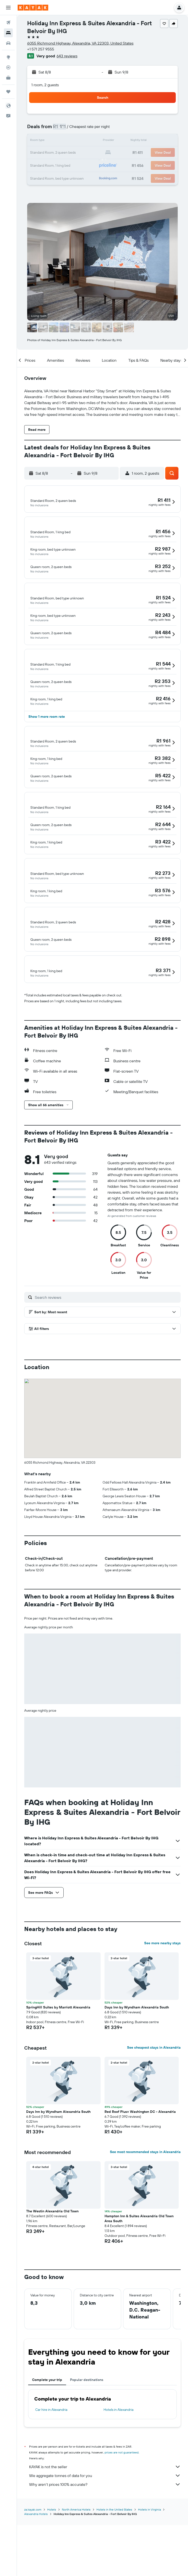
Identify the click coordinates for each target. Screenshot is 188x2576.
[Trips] (8, 92)
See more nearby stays (162, 2019)
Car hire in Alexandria (51, 2486)
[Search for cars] (8, 43)
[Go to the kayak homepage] (33, 8)
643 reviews (67, 55)
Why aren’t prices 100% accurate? (105, 2561)
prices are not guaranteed (122, 2529)
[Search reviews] (106, 1373)
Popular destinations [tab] (86, 2456)
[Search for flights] (8, 22)
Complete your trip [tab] (47, 2456)
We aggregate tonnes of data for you (105, 2552)
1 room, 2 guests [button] (45, 84)
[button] (8, 7)
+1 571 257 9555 (40, 49)
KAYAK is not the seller (105, 2543)
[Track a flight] (8, 67)
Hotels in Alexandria (118, 2486)
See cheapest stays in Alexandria (154, 2124)
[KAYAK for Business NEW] (8, 78)
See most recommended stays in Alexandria (145, 2228)
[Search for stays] (8, 33)
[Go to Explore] (8, 57)
